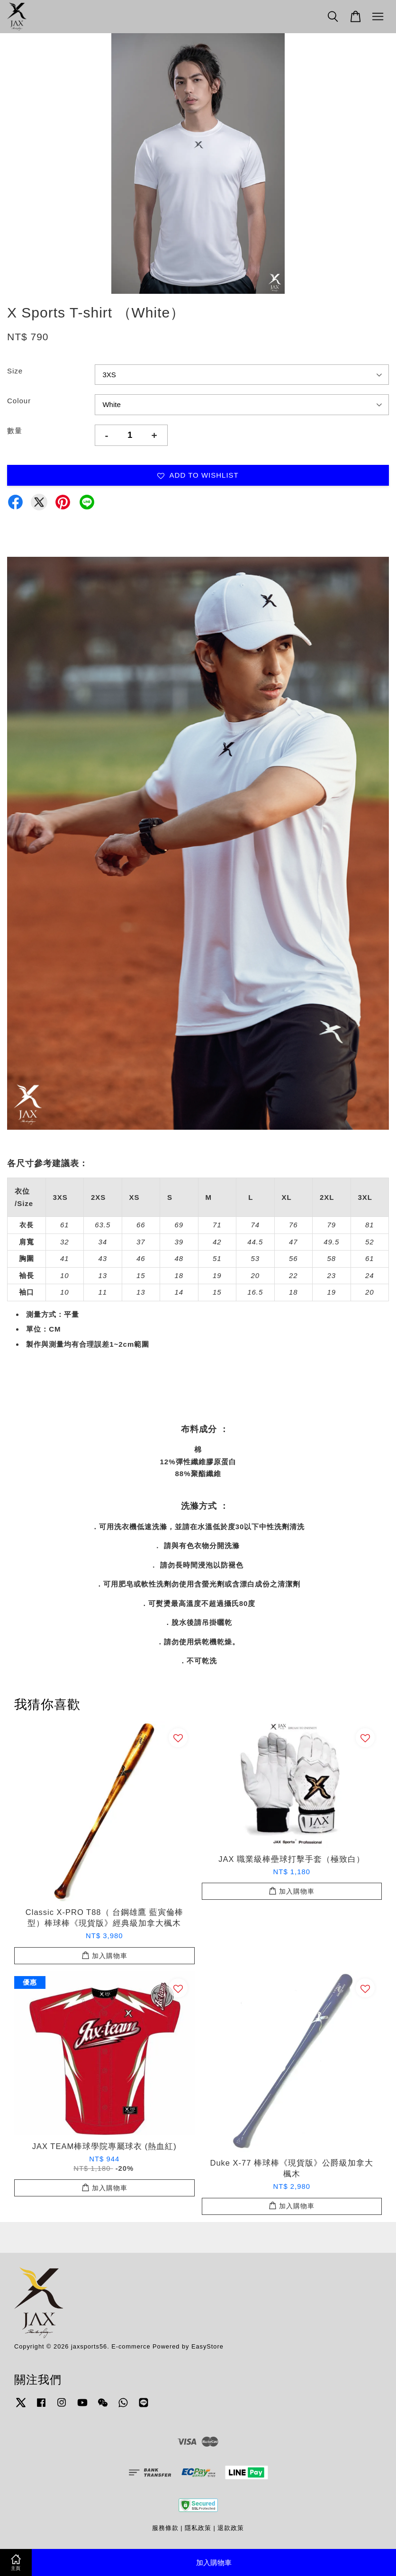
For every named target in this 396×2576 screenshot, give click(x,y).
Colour (19, 401)
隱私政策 (198, 2527)
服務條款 (165, 2527)
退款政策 (230, 2527)
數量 (14, 430)
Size (15, 371)
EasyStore (207, 2346)
